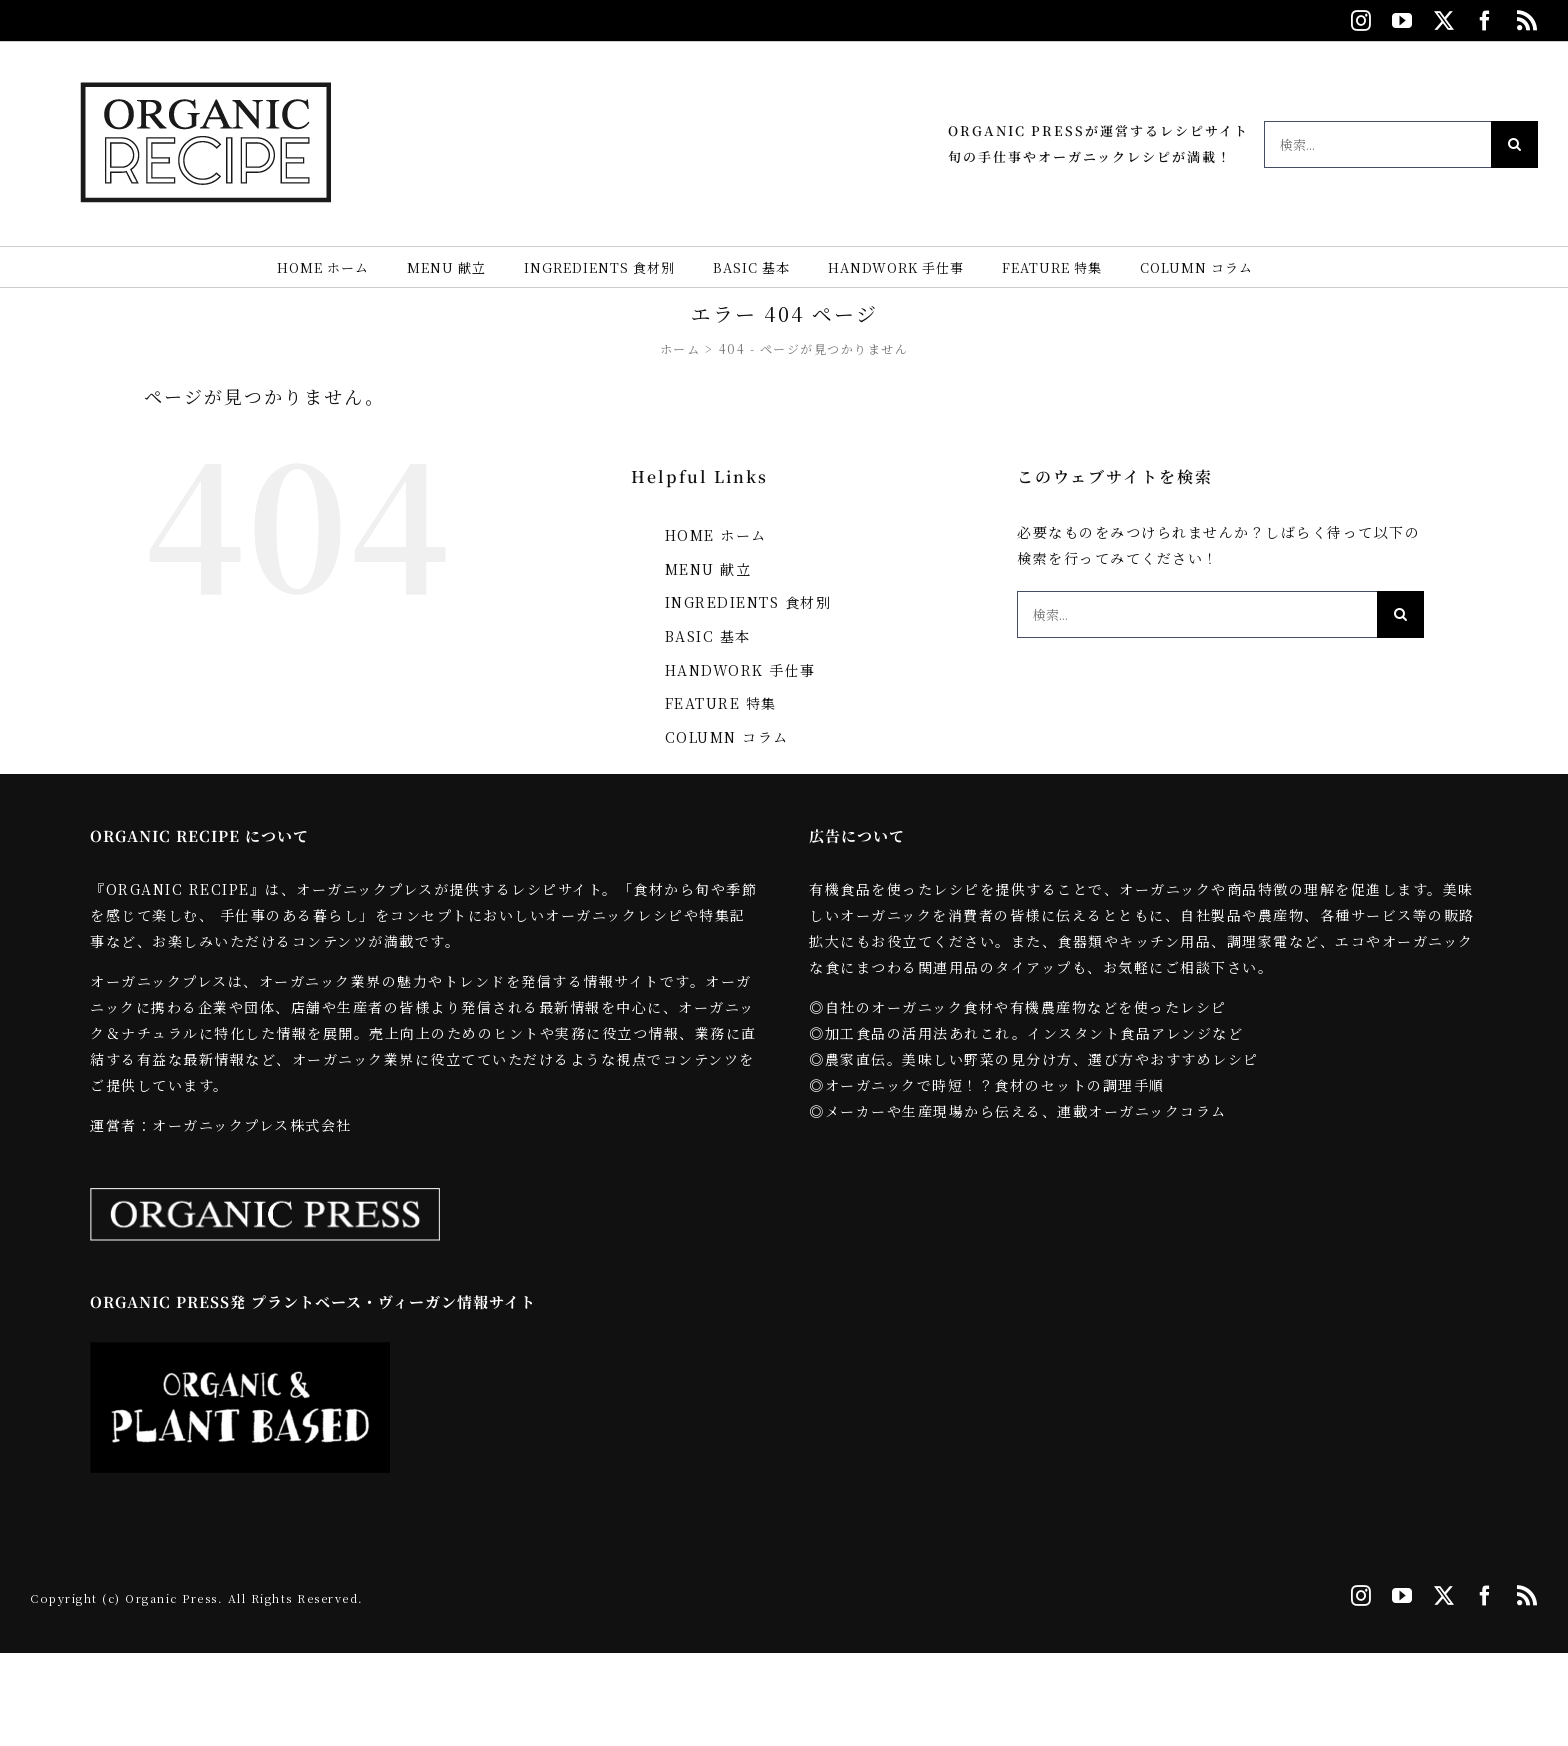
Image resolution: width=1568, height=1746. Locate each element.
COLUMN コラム (727, 737)
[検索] (1514, 144)
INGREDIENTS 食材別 (748, 602)
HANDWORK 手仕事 (740, 670)
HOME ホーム (716, 535)
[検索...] (1377, 144)
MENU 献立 (708, 569)
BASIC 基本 (708, 636)
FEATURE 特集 (721, 703)
